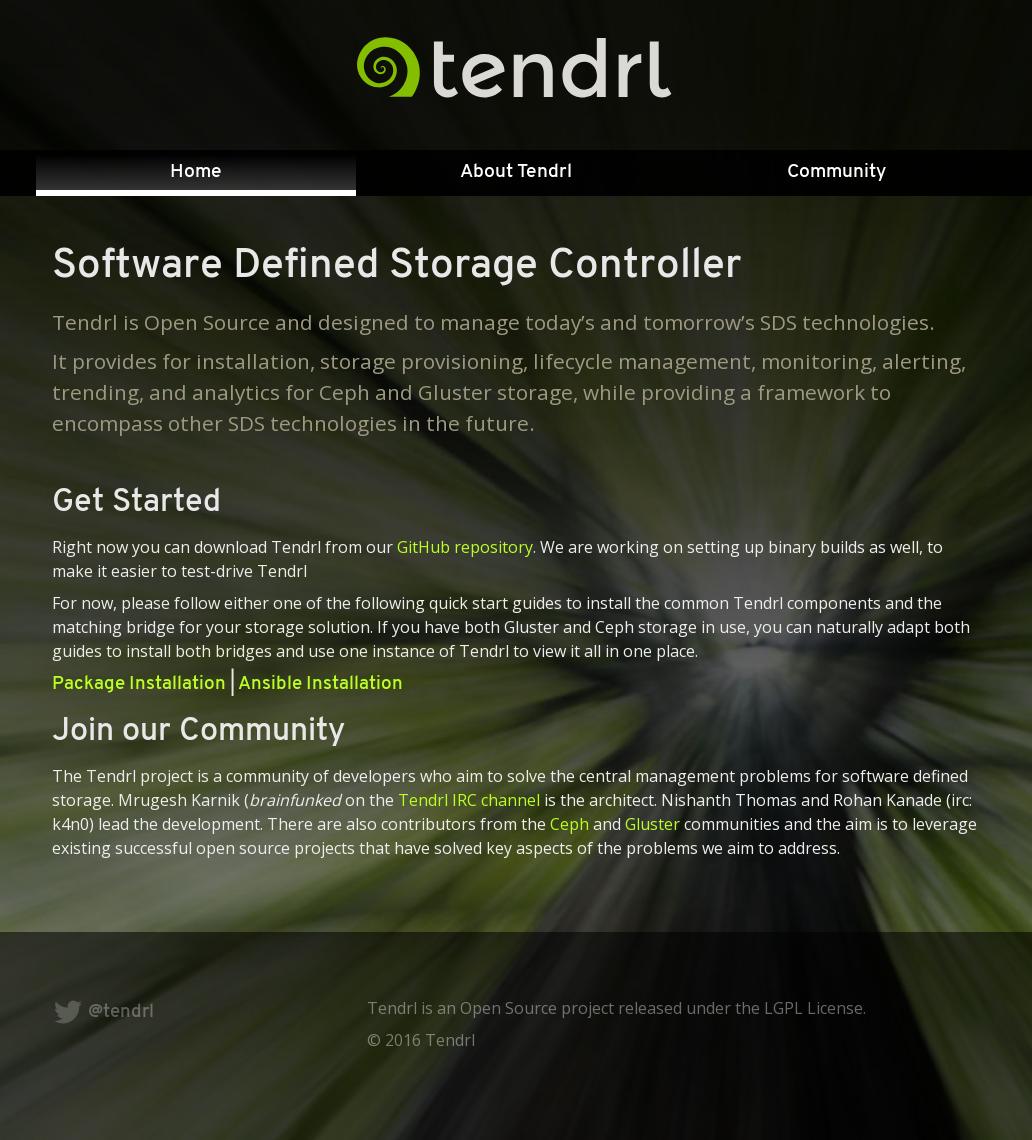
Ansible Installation (320, 684)
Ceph (569, 824)
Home (196, 172)
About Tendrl (516, 172)
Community (836, 172)
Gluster (652, 824)
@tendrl (103, 1012)
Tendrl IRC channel (469, 800)
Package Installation (139, 684)
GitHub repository (465, 547)
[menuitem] (196, 173)
